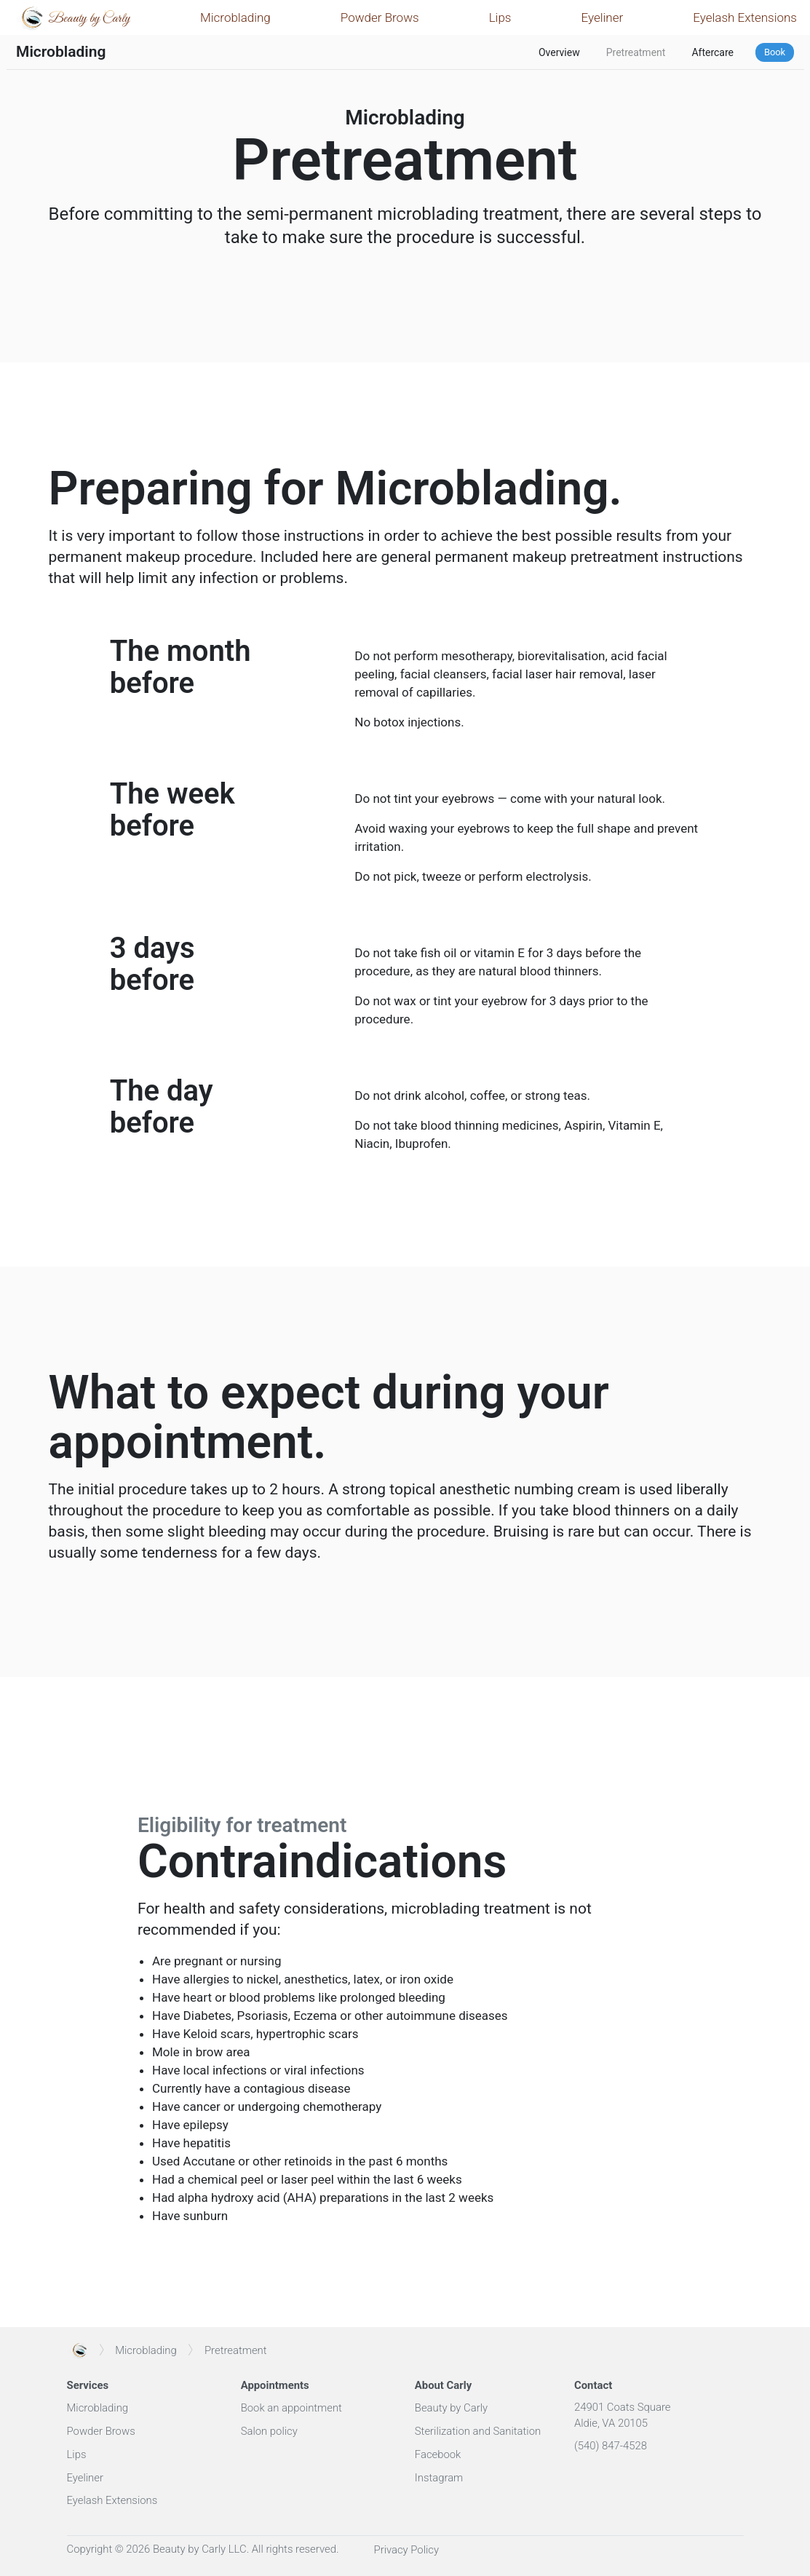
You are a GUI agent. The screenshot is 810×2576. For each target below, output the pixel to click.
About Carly (443, 2385)
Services (88, 2385)
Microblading (235, 17)
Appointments (275, 2385)
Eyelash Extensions (745, 17)
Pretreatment (636, 52)
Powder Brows (380, 17)
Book (774, 52)
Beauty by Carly (451, 2407)
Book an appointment (291, 2407)
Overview (559, 52)
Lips (500, 17)
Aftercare (712, 52)
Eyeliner (602, 17)
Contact (593, 2385)
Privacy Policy (406, 2549)
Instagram (439, 2477)
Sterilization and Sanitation (478, 2431)
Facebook (438, 2454)
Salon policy (269, 2431)
